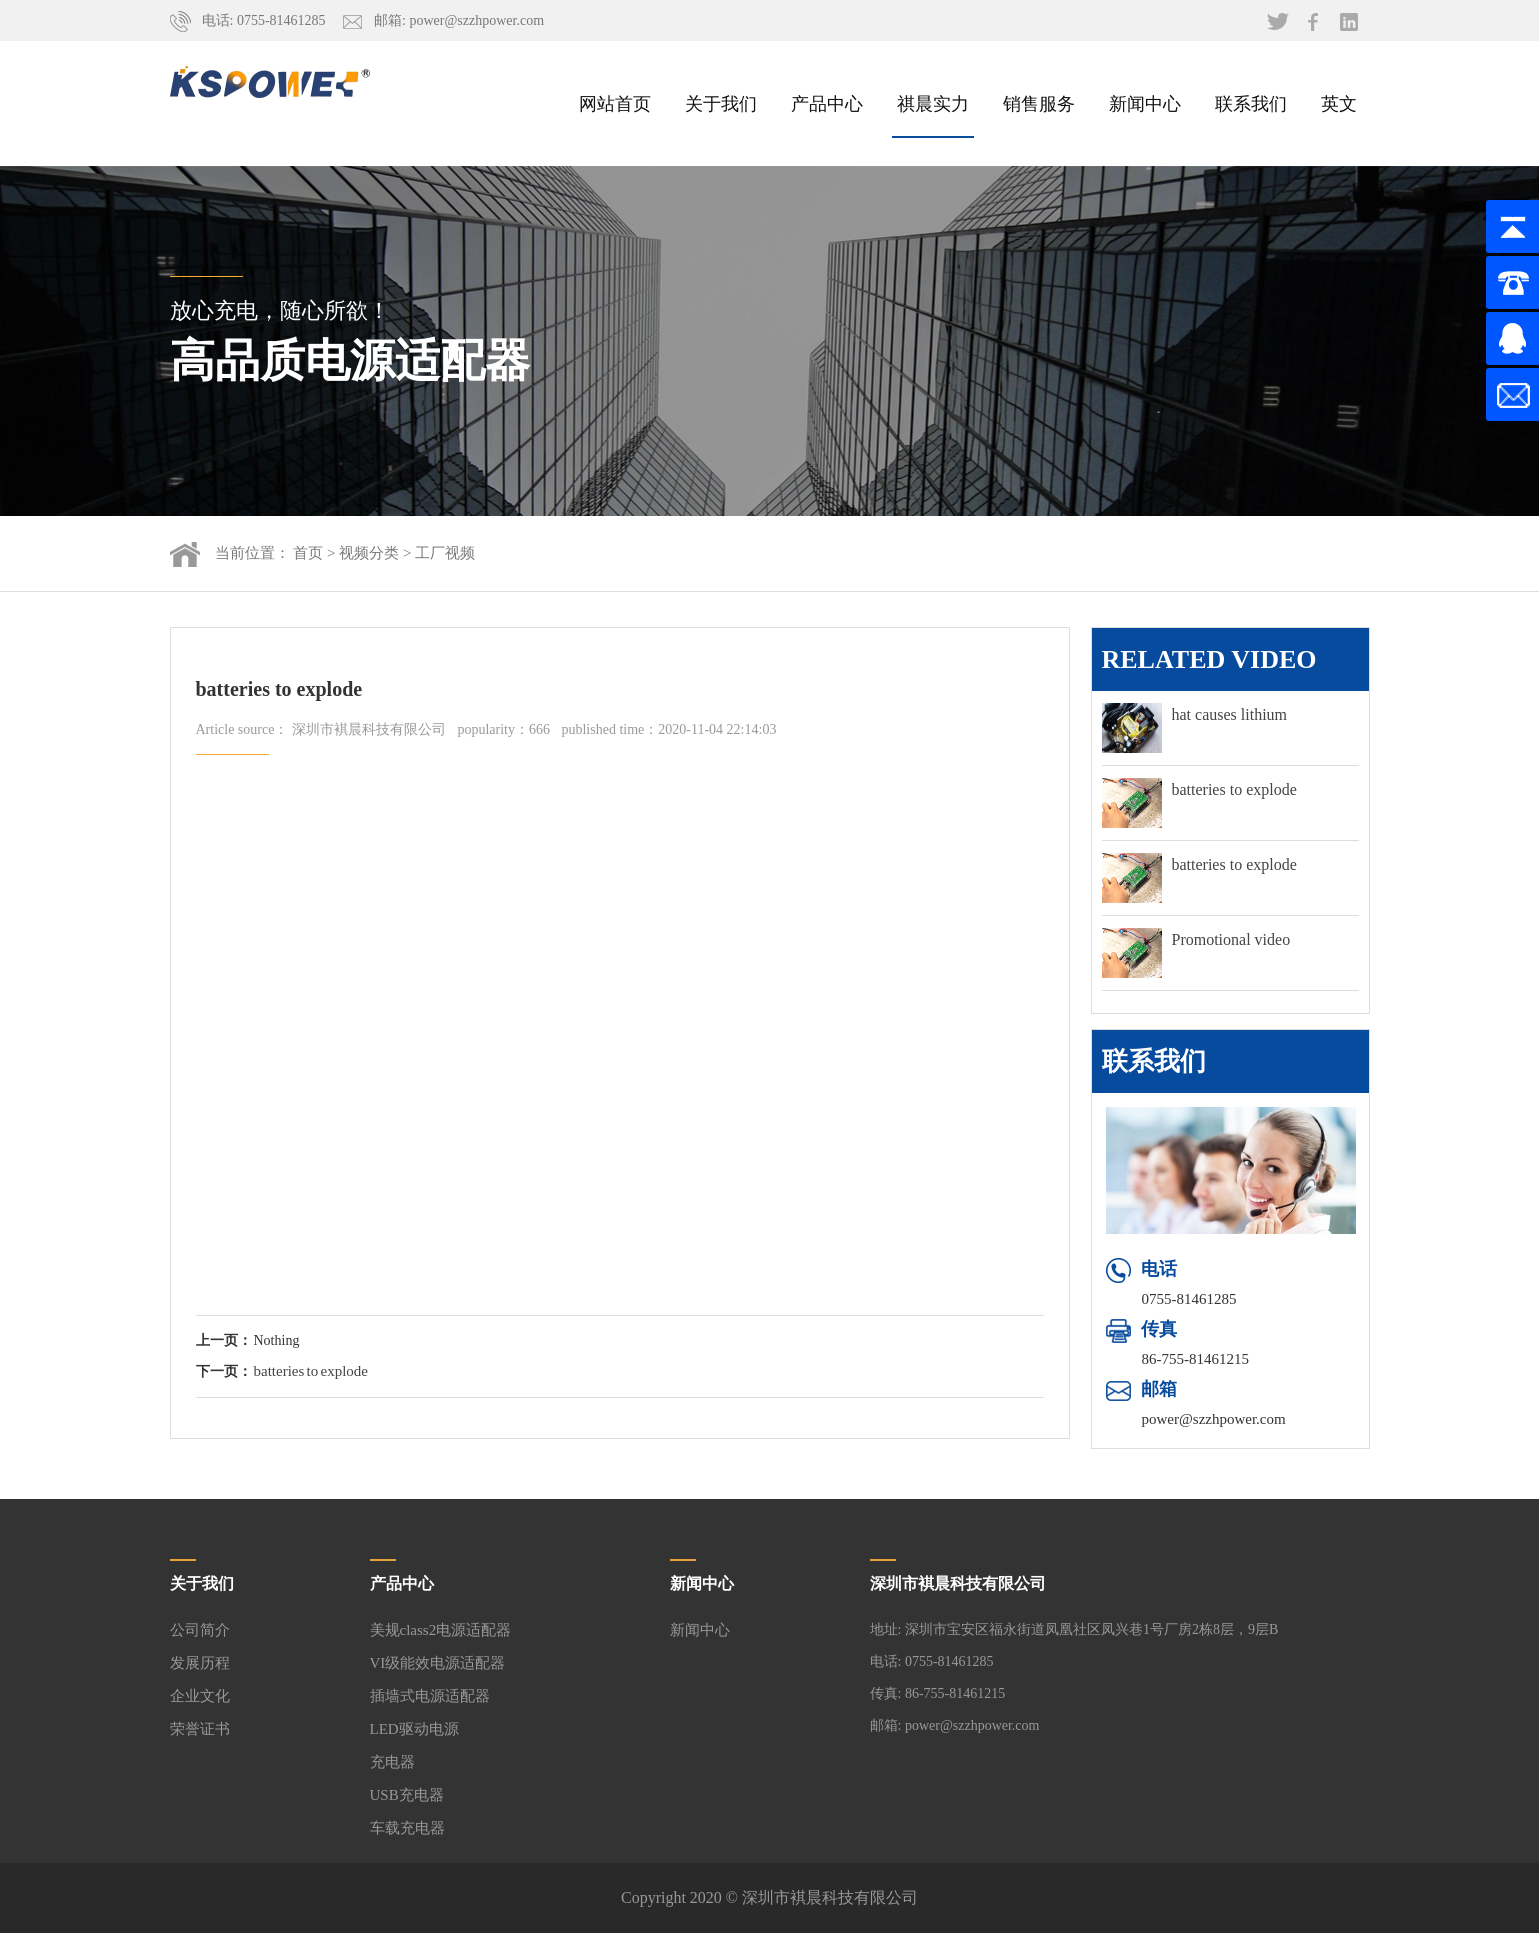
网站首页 (615, 103)
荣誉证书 (200, 1729)
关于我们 (721, 103)
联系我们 (1251, 103)
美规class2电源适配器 (441, 1630)
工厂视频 (445, 553)
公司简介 (200, 1630)
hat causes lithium (1230, 714)
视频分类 (369, 553)
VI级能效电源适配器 (438, 1663)
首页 (308, 553)
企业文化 (200, 1696)
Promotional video (1231, 939)
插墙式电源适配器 (430, 1696)
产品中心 (827, 103)
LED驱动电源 (414, 1729)
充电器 (392, 1762)
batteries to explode (311, 1371)
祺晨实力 (933, 103)
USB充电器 (407, 1795)
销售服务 (1039, 103)
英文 (1339, 103)
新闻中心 (1145, 103)
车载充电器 (407, 1828)
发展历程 (200, 1663)
